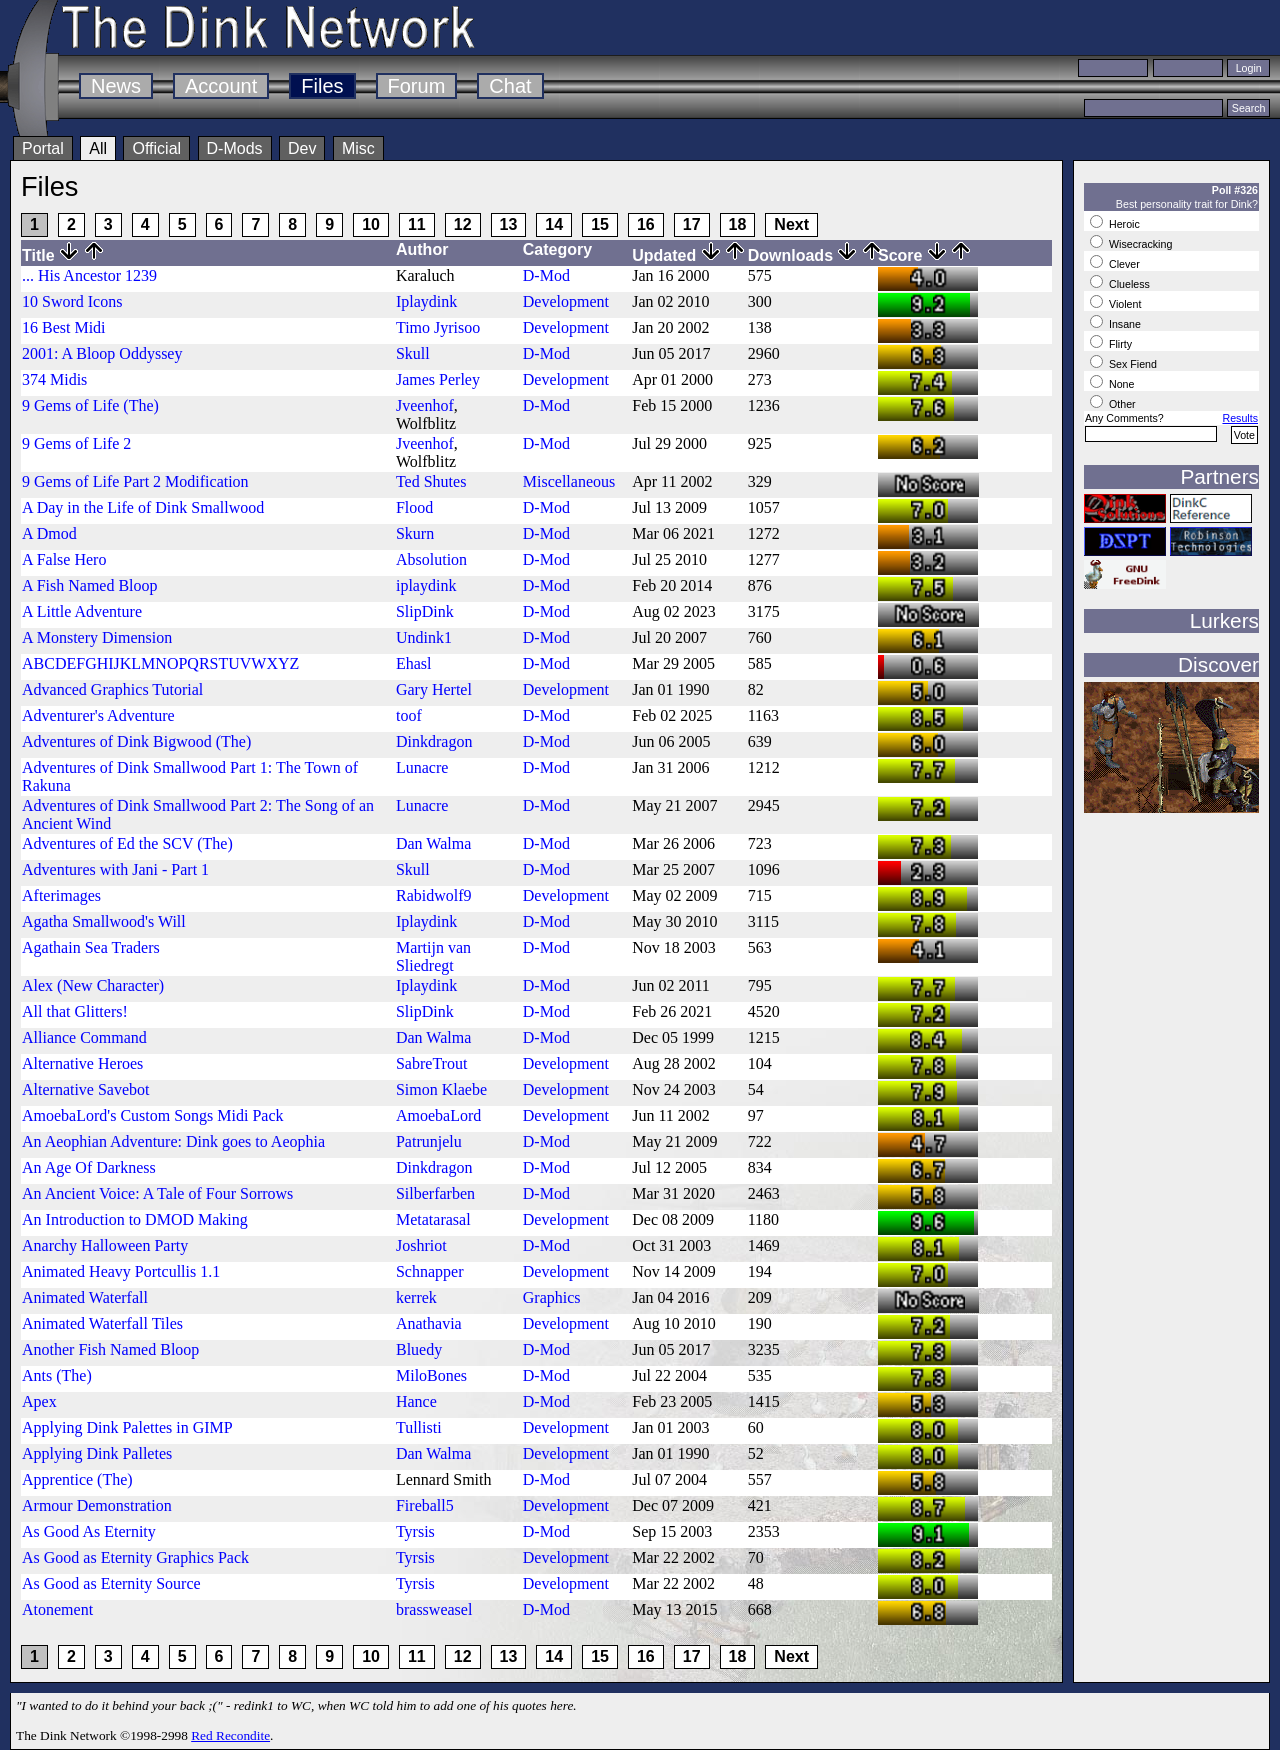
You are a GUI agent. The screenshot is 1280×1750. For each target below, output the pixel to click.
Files (322, 86)
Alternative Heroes (82, 1063)
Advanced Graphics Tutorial (112, 689)
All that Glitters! (75, 1011)
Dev (302, 148)
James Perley (438, 379)
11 (417, 224)
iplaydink (426, 585)
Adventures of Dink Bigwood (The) (136, 741)
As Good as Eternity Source (111, 1583)
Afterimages (61, 895)
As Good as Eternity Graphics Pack (135, 1557)
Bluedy (419, 1349)
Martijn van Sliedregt (433, 956)
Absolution (431, 559)
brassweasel (434, 1609)
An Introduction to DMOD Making (135, 1219)
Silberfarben (435, 1193)
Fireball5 (425, 1505)
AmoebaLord (438, 1115)
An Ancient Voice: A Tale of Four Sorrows (157, 1193)
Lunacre (422, 767)
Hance (416, 1401)
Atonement (57, 1609)
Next (791, 224)
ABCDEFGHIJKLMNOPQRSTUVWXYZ (160, 663)
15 (600, 224)
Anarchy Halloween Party (105, 1245)
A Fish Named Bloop (90, 585)
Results (1240, 418)
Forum (417, 86)
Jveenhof (425, 405)
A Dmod (49, 533)
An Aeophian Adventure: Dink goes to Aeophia (173, 1141)
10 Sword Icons (72, 301)
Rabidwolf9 (434, 895)
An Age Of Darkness (89, 1167)
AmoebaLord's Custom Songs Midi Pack (153, 1115)
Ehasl (414, 663)
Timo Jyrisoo (438, 327)
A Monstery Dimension (97, 637)
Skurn (415, 533)
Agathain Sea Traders (91, 947)
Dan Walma (433, 843)
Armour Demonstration (97, 1505)
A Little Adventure (82, 611)
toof (409, 715)
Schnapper (430, 1271)
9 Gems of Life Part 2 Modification (135, 481)
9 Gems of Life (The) (90, 405)
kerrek (416, 1297)
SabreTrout (431, 1063)
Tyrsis (415, 1531)
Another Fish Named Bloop (110, 1349)
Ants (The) (57, 1375)
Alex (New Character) (93, 985)
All (98, 148)
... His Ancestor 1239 (89, 275)
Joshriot (421, 1245)
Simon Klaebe (441, 1089)
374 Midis (54, 379)
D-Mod (546, 275)
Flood (414, 507)
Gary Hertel (434, 689)
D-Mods (235, 148)
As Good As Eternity (89, 1531)
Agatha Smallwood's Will (104, 921)
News (116, 86)
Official (156, 148)
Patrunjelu (429, 1141)
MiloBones (431, 1375)
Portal (43, 148)
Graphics (552, 1297)
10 (371, 224)
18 (738, 224)
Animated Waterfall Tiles (102, 1323)
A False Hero (64, 559)
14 (554, 224)
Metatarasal (433, 1219)
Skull (413, 353)
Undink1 (424, 637)
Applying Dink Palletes (97, 1453)
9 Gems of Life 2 (76, 443)
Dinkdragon (434, 741)
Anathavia (429, 1323)
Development (566, 301)
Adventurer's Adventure (98, 715)
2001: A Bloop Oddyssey (102, 353)
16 (646, 224)
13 (509, 224)
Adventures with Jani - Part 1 (115, 869)
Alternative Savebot (86, 1089)
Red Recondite (230, 1735)
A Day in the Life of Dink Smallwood (143, 507)
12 (463, 224)
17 (692, 224)
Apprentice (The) (77, 1479)
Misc (358, 148)
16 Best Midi (64, 327)
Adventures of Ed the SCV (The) (127, 843)
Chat (510, 86)
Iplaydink (426, 301)
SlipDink (425, 611)
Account (221, 86)
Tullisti (419, 1427)
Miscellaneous (569, 481)
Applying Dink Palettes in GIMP (127, 1427)
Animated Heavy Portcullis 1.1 (121, 1271)
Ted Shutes (431, 481)
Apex (39, 1401)
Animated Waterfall (85, 1297)
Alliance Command (84, 1037)
